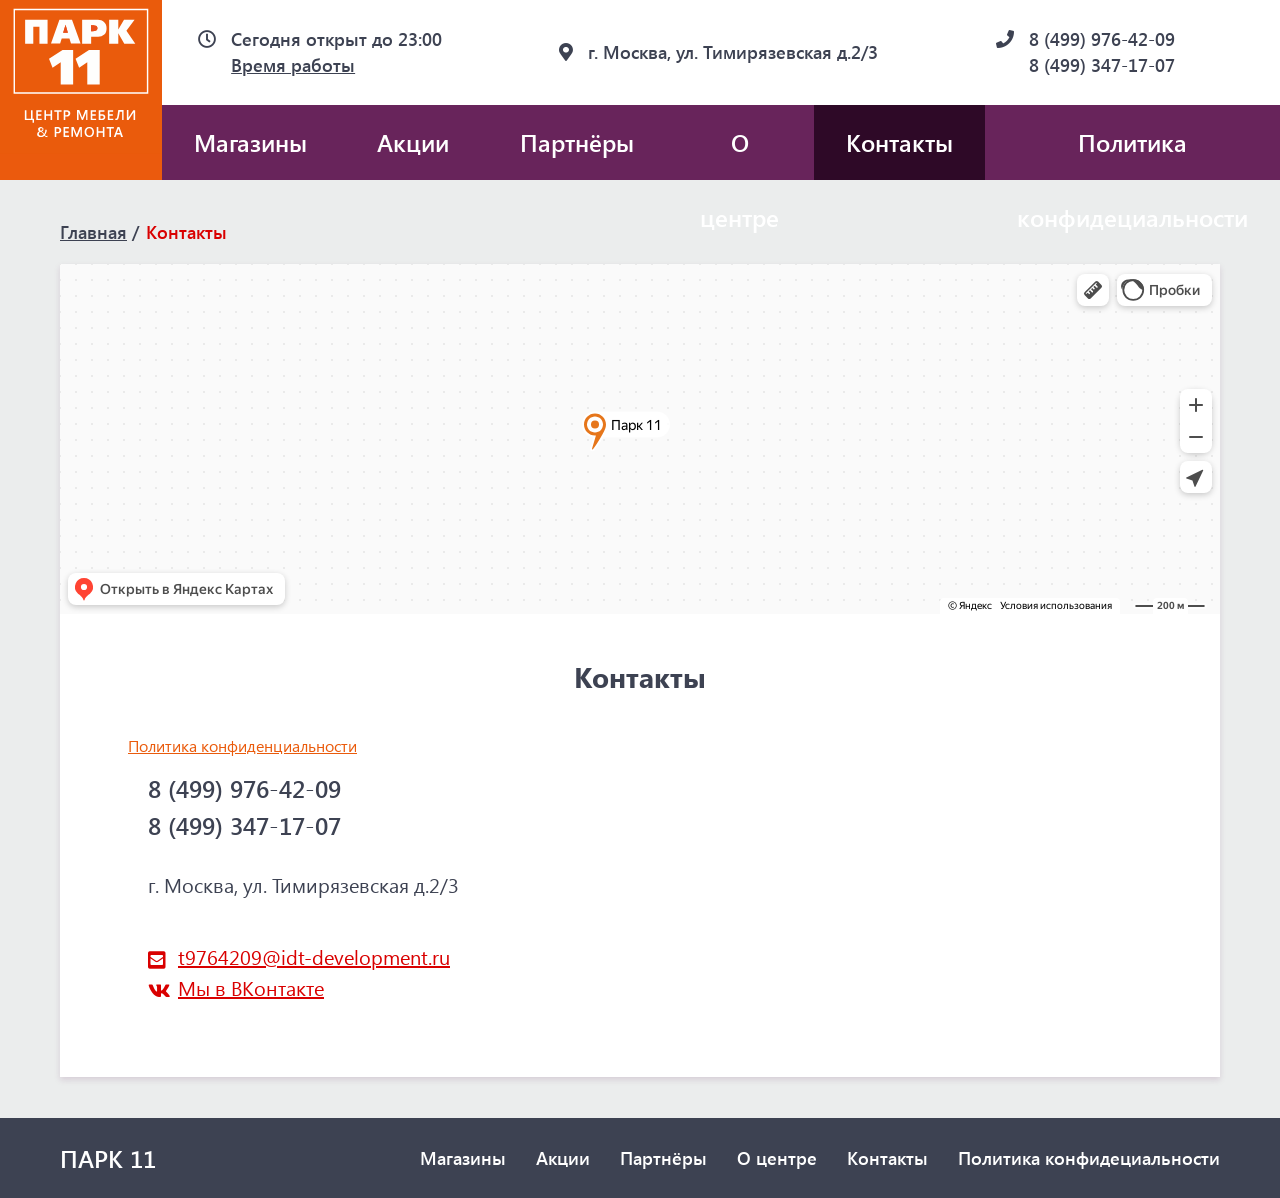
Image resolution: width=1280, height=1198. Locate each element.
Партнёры (577, 142)
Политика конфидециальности (1089, 1158)
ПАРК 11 (108, 1158)
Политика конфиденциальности (242, 745)
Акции (413, 142)
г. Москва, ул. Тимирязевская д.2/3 (733, 52)
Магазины (250, 142)
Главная (93, 232)
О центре (739, 153)
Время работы (293, 65)
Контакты (899, 142)
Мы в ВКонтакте (251, 987)
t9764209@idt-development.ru (314, 956)
